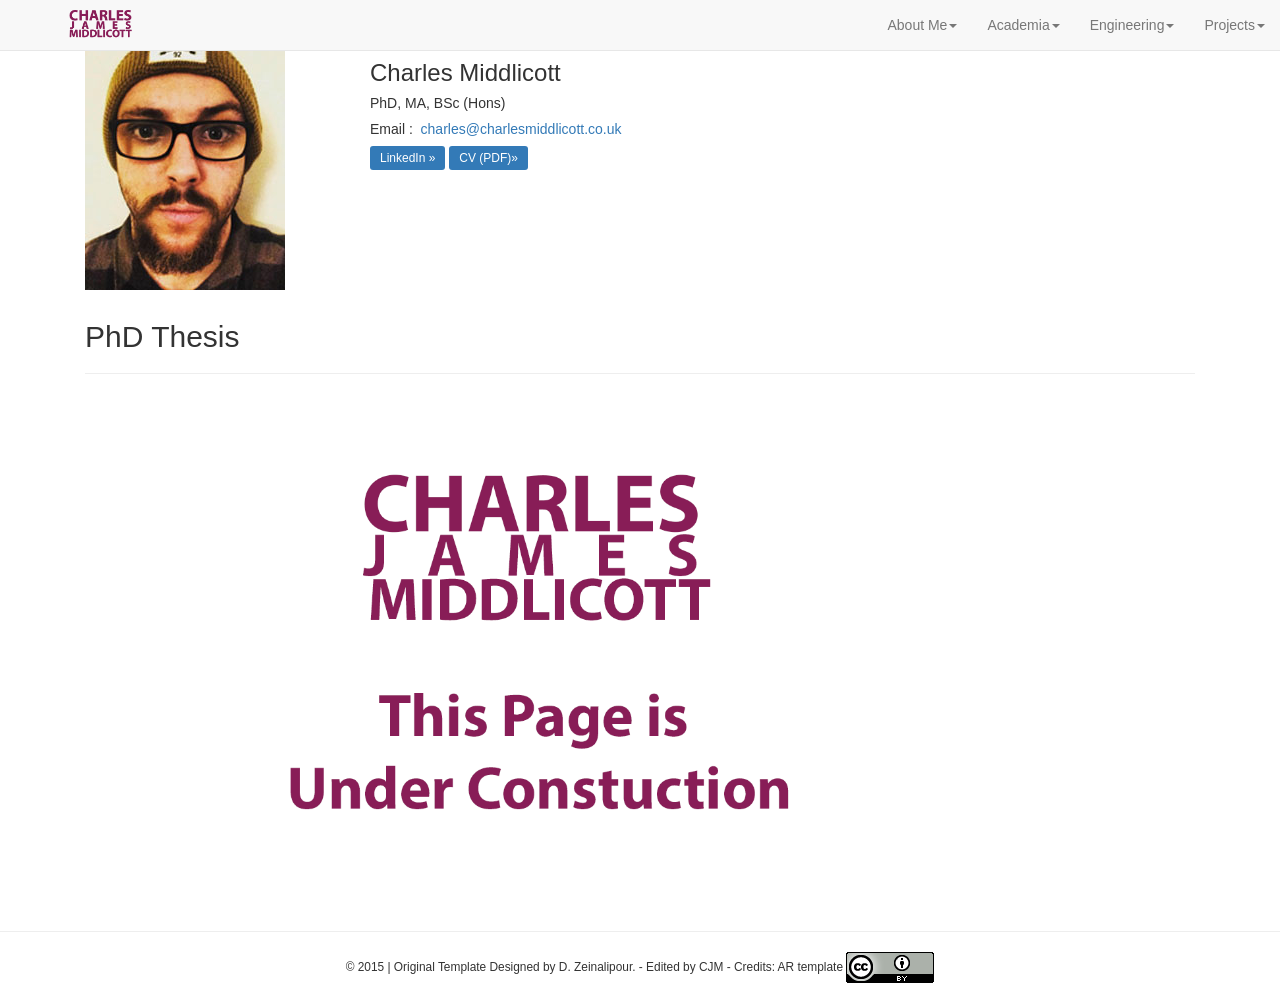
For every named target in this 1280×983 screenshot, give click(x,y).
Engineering (1132, 25)
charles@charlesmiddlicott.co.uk (521, 129)
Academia (1023, 25)
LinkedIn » (407, 158)
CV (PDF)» (488, 158)
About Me (922, 25)
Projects (1234, 25)
